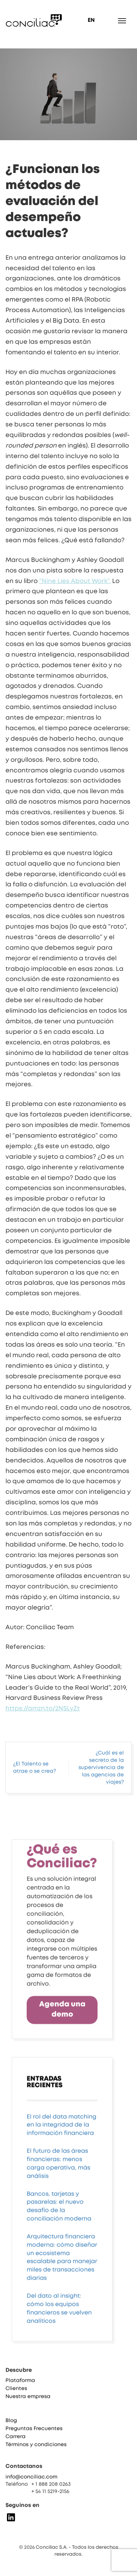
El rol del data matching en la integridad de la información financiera (61, 2181)
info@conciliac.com (31, 2481)
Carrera (15, 2442)
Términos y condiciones (35, 2450)
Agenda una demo (62, 2066)
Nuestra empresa (27, 2401)
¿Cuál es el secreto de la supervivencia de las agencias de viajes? (101, 1767)
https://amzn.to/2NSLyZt (42, 1709)
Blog (11, 2426)
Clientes (16, 2393)
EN (91, 20)
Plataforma (20, 2385)
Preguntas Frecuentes (33, 2434)
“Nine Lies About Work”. (75, 581)
